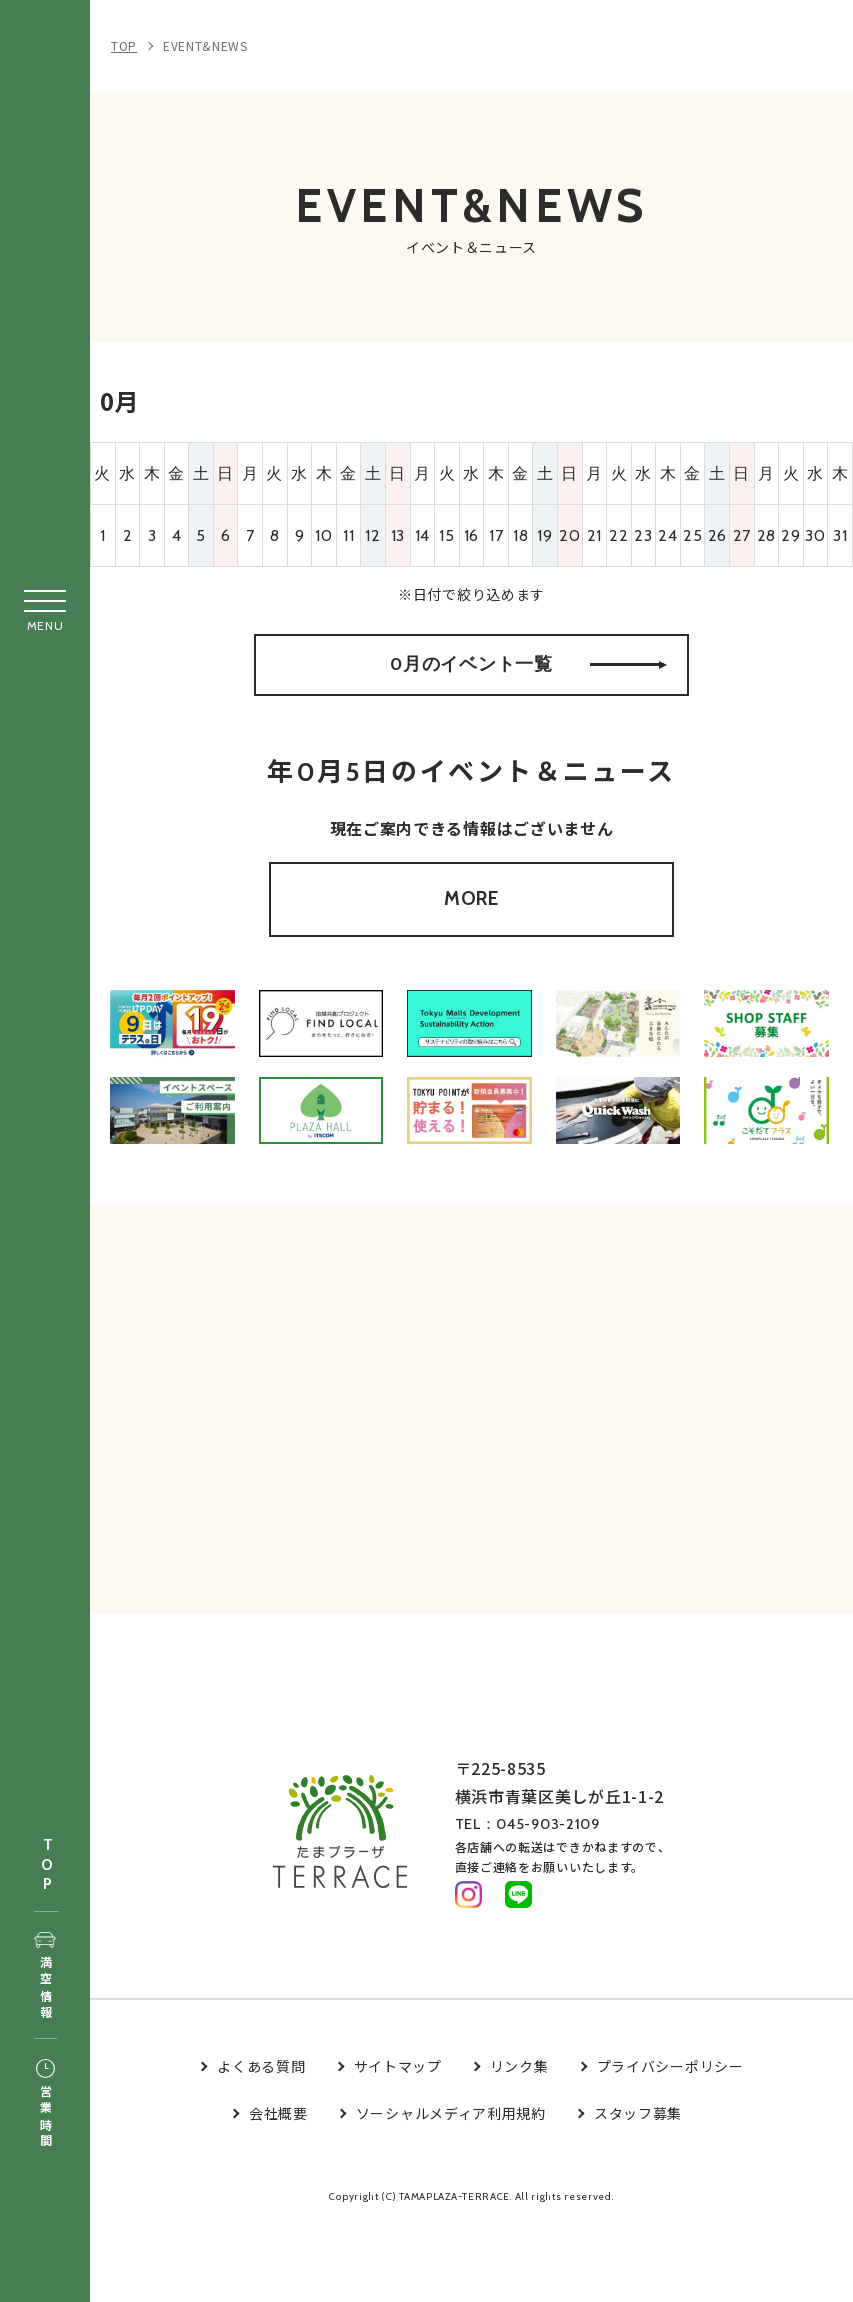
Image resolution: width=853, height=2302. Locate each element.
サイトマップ (398, 2143)
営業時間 (45, 2105)
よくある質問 (261, 2143)
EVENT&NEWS (205, 45)
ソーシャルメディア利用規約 (451, 2190)
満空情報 (45, 1977)
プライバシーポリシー (670, 2143)
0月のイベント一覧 (528, 684)
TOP (47, 1865)
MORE (471, 941)
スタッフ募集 (638, 2190)
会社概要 (278, 2190)
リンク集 (519, 2143)
